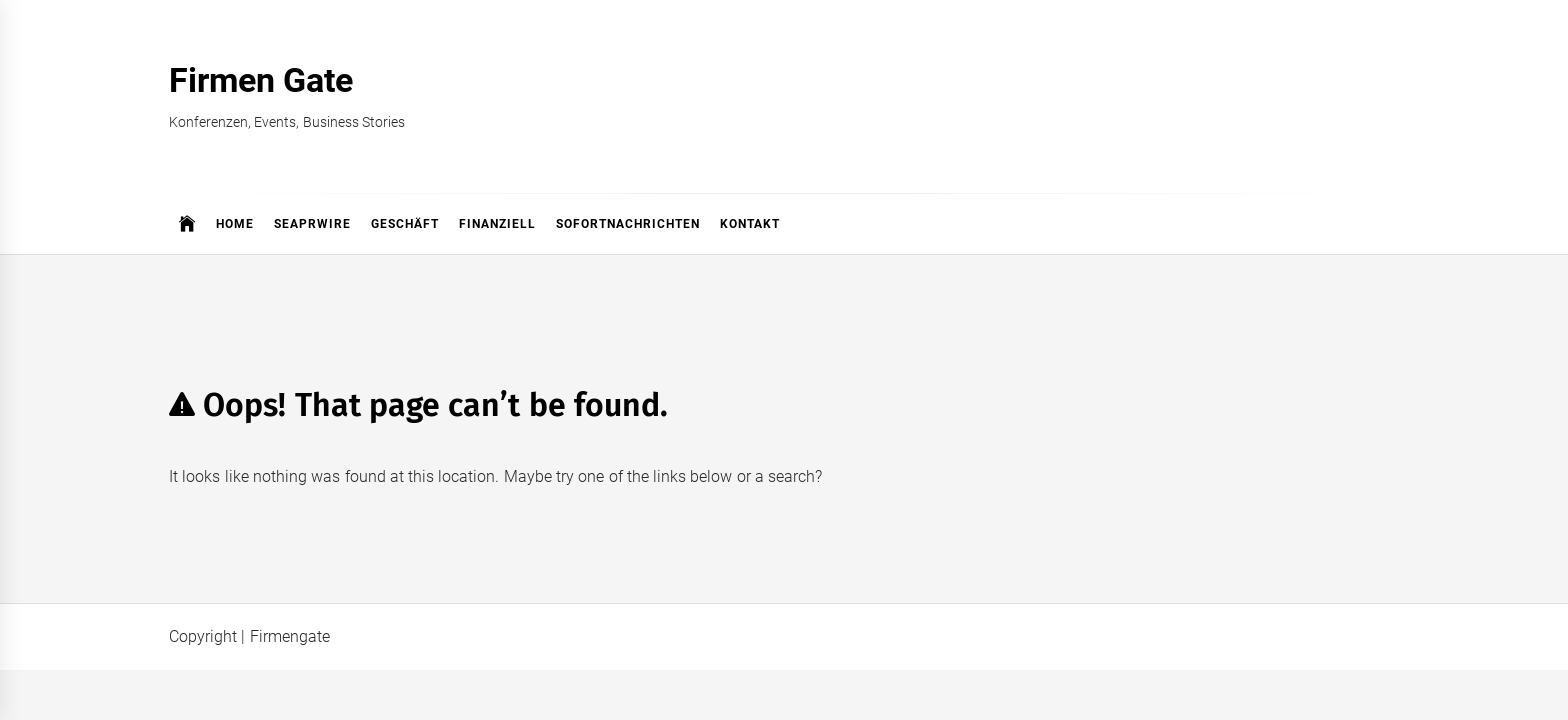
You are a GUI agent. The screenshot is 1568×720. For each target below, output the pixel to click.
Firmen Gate (261, 80)
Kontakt (750, 224)
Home (235, 224)
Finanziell (497, 224)
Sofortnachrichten (628, 224)
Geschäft (405, 224)
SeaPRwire (312, 224)
